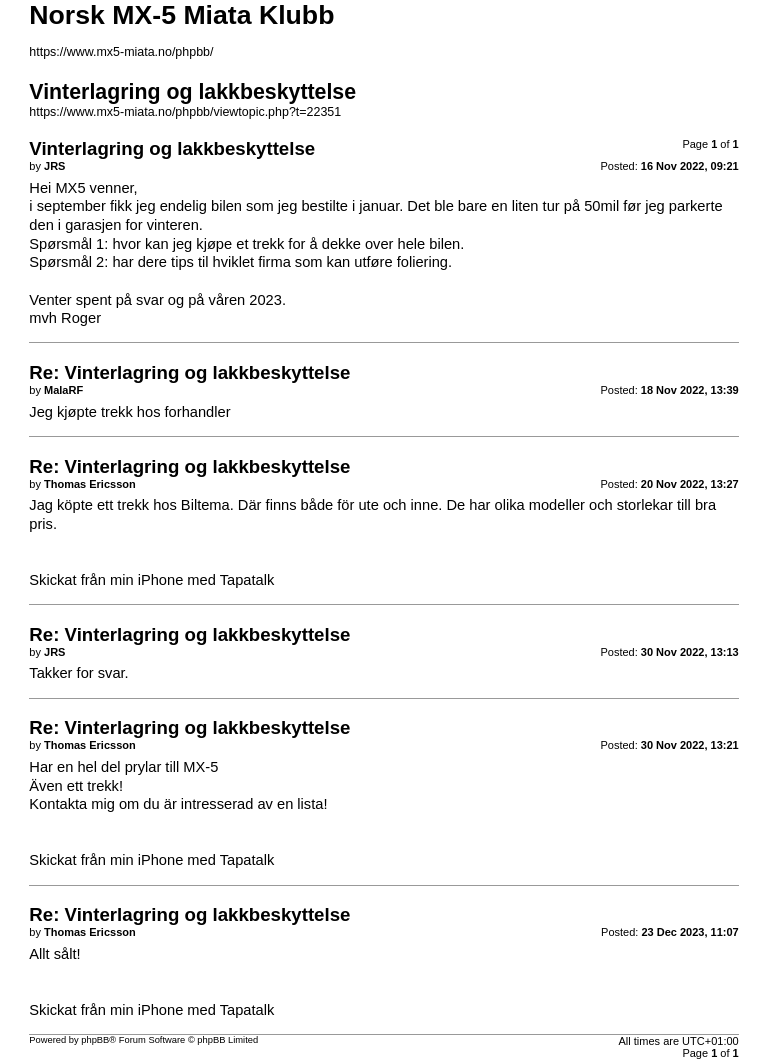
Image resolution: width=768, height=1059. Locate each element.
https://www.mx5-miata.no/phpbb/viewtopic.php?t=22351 (185, 112)
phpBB (95, 1040)
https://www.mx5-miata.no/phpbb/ (121, 52)
